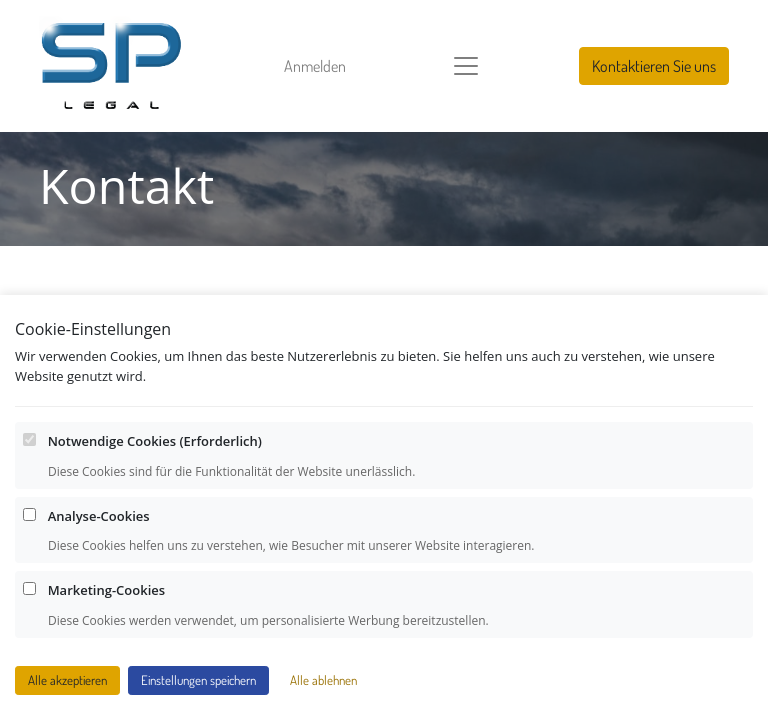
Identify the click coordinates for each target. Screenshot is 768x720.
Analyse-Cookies (99, 517)
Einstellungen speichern (198, 681)
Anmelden (315, 66)
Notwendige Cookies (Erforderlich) (155, 443)
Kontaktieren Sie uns (654, 66)
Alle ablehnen (323, 681)
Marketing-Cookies (106, 592)
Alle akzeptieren (67, 681)
